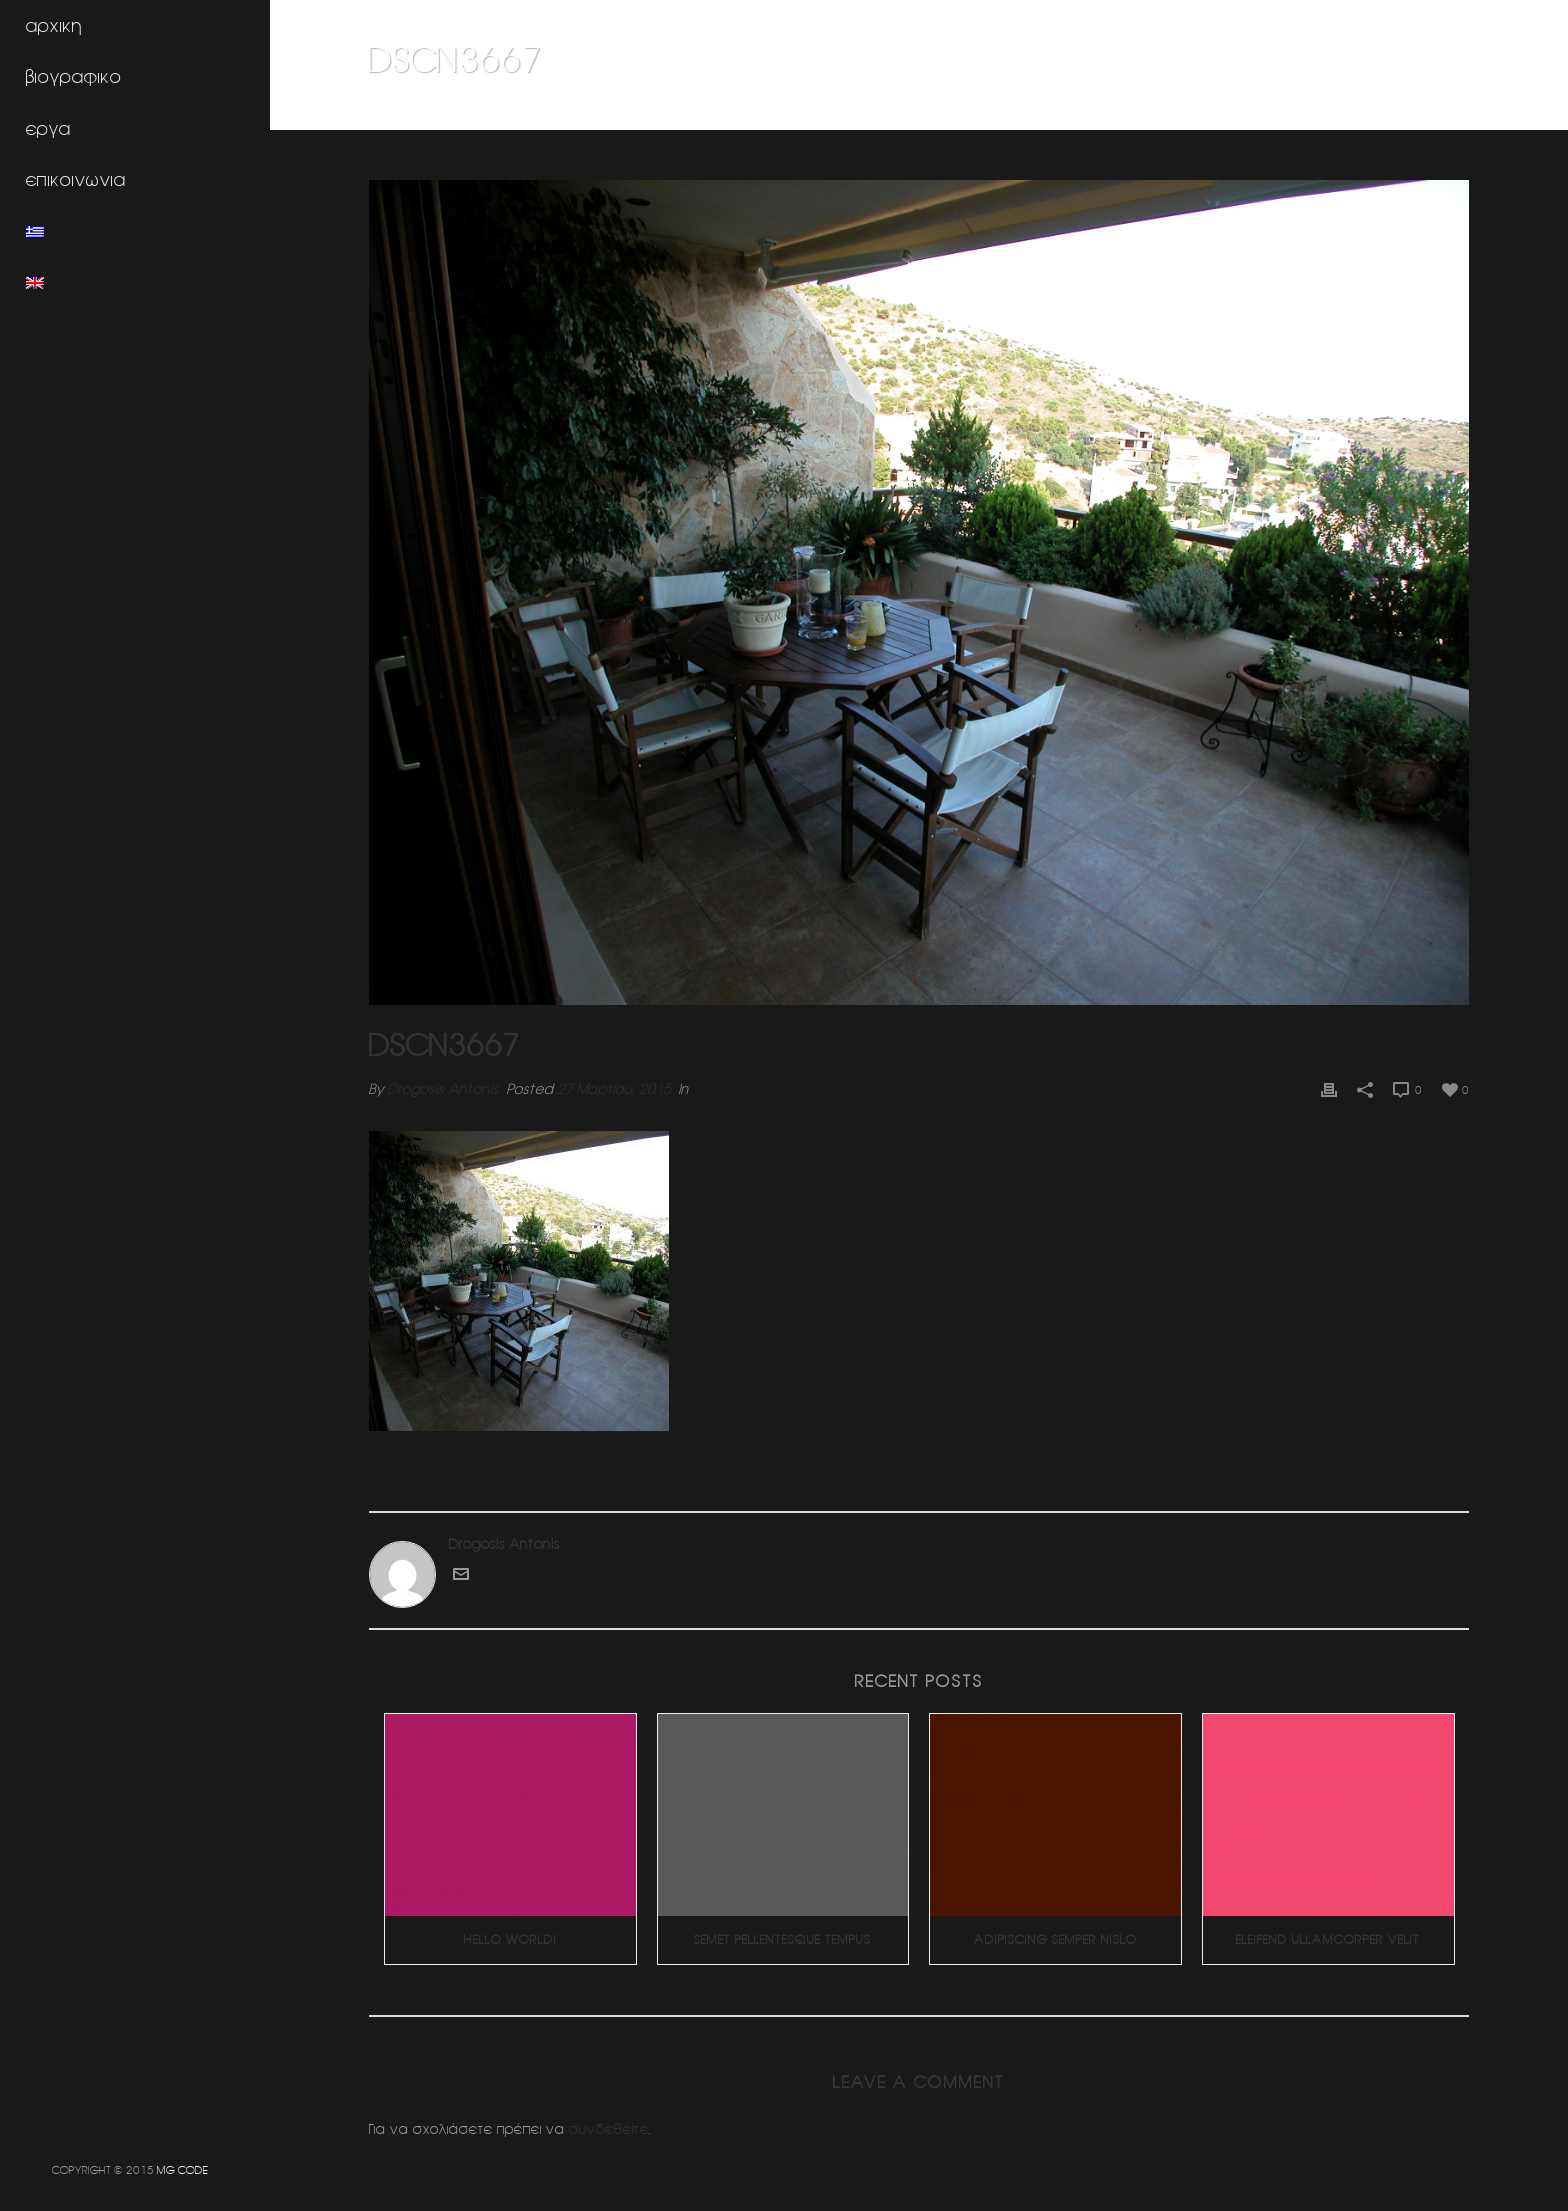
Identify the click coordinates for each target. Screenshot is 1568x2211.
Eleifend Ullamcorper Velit (1328, 1939)
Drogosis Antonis (443, 1089)
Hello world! (510, 1939)
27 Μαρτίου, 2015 (614, 1089)
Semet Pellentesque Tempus (782, 1939)
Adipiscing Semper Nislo (1055, 1939)
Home (1094, 111)
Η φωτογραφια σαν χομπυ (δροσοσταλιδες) (1254, 111)
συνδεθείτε (609, 2129)
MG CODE (182, 2169)
